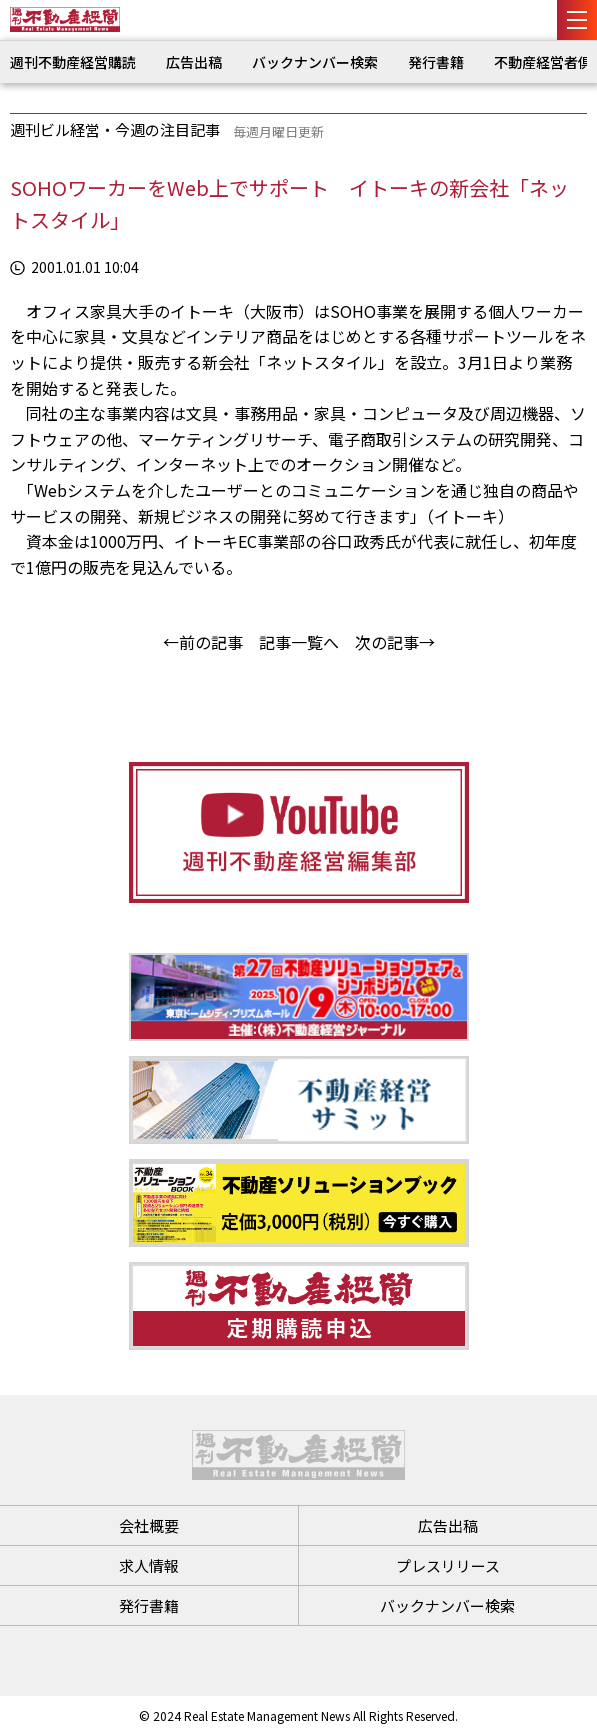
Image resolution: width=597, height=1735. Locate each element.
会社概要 (149, 1525)
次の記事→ (395, 642)
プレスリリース (448, 1565)
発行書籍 (436, 62)
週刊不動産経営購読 (73, 62)
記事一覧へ (299, 642)
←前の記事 (203, 642)
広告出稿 (194, 62)
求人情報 (149, 1565)
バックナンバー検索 (315, 62)
